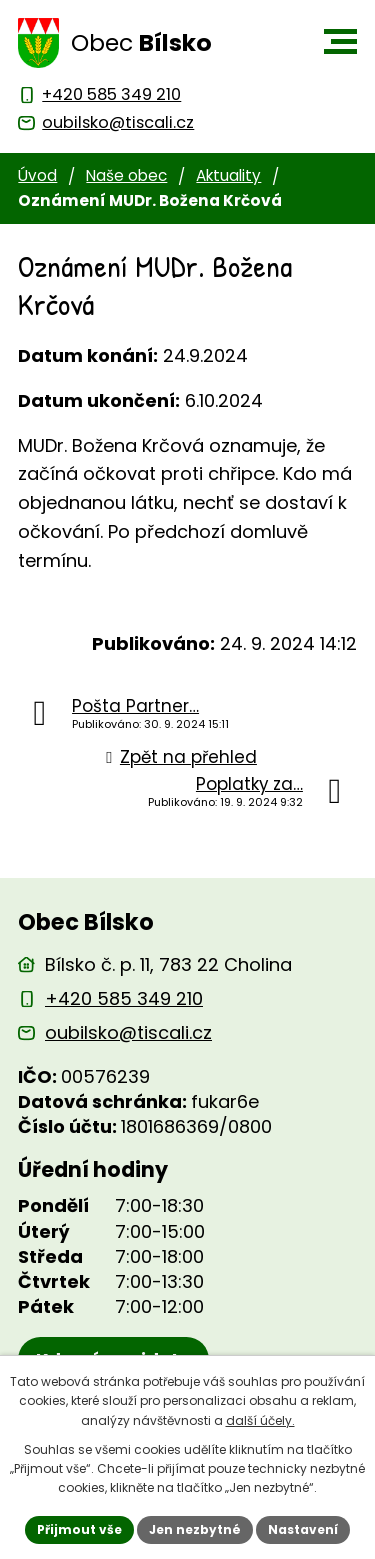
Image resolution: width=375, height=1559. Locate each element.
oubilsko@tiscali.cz (128, 1032)
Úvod (37, 175)
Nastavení (303, 1529)
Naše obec (126, 175)
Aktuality (228, 175)
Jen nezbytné (195, 1529)
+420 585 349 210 (124, 998)
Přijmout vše (79, 1529)
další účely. (260, 1420)
